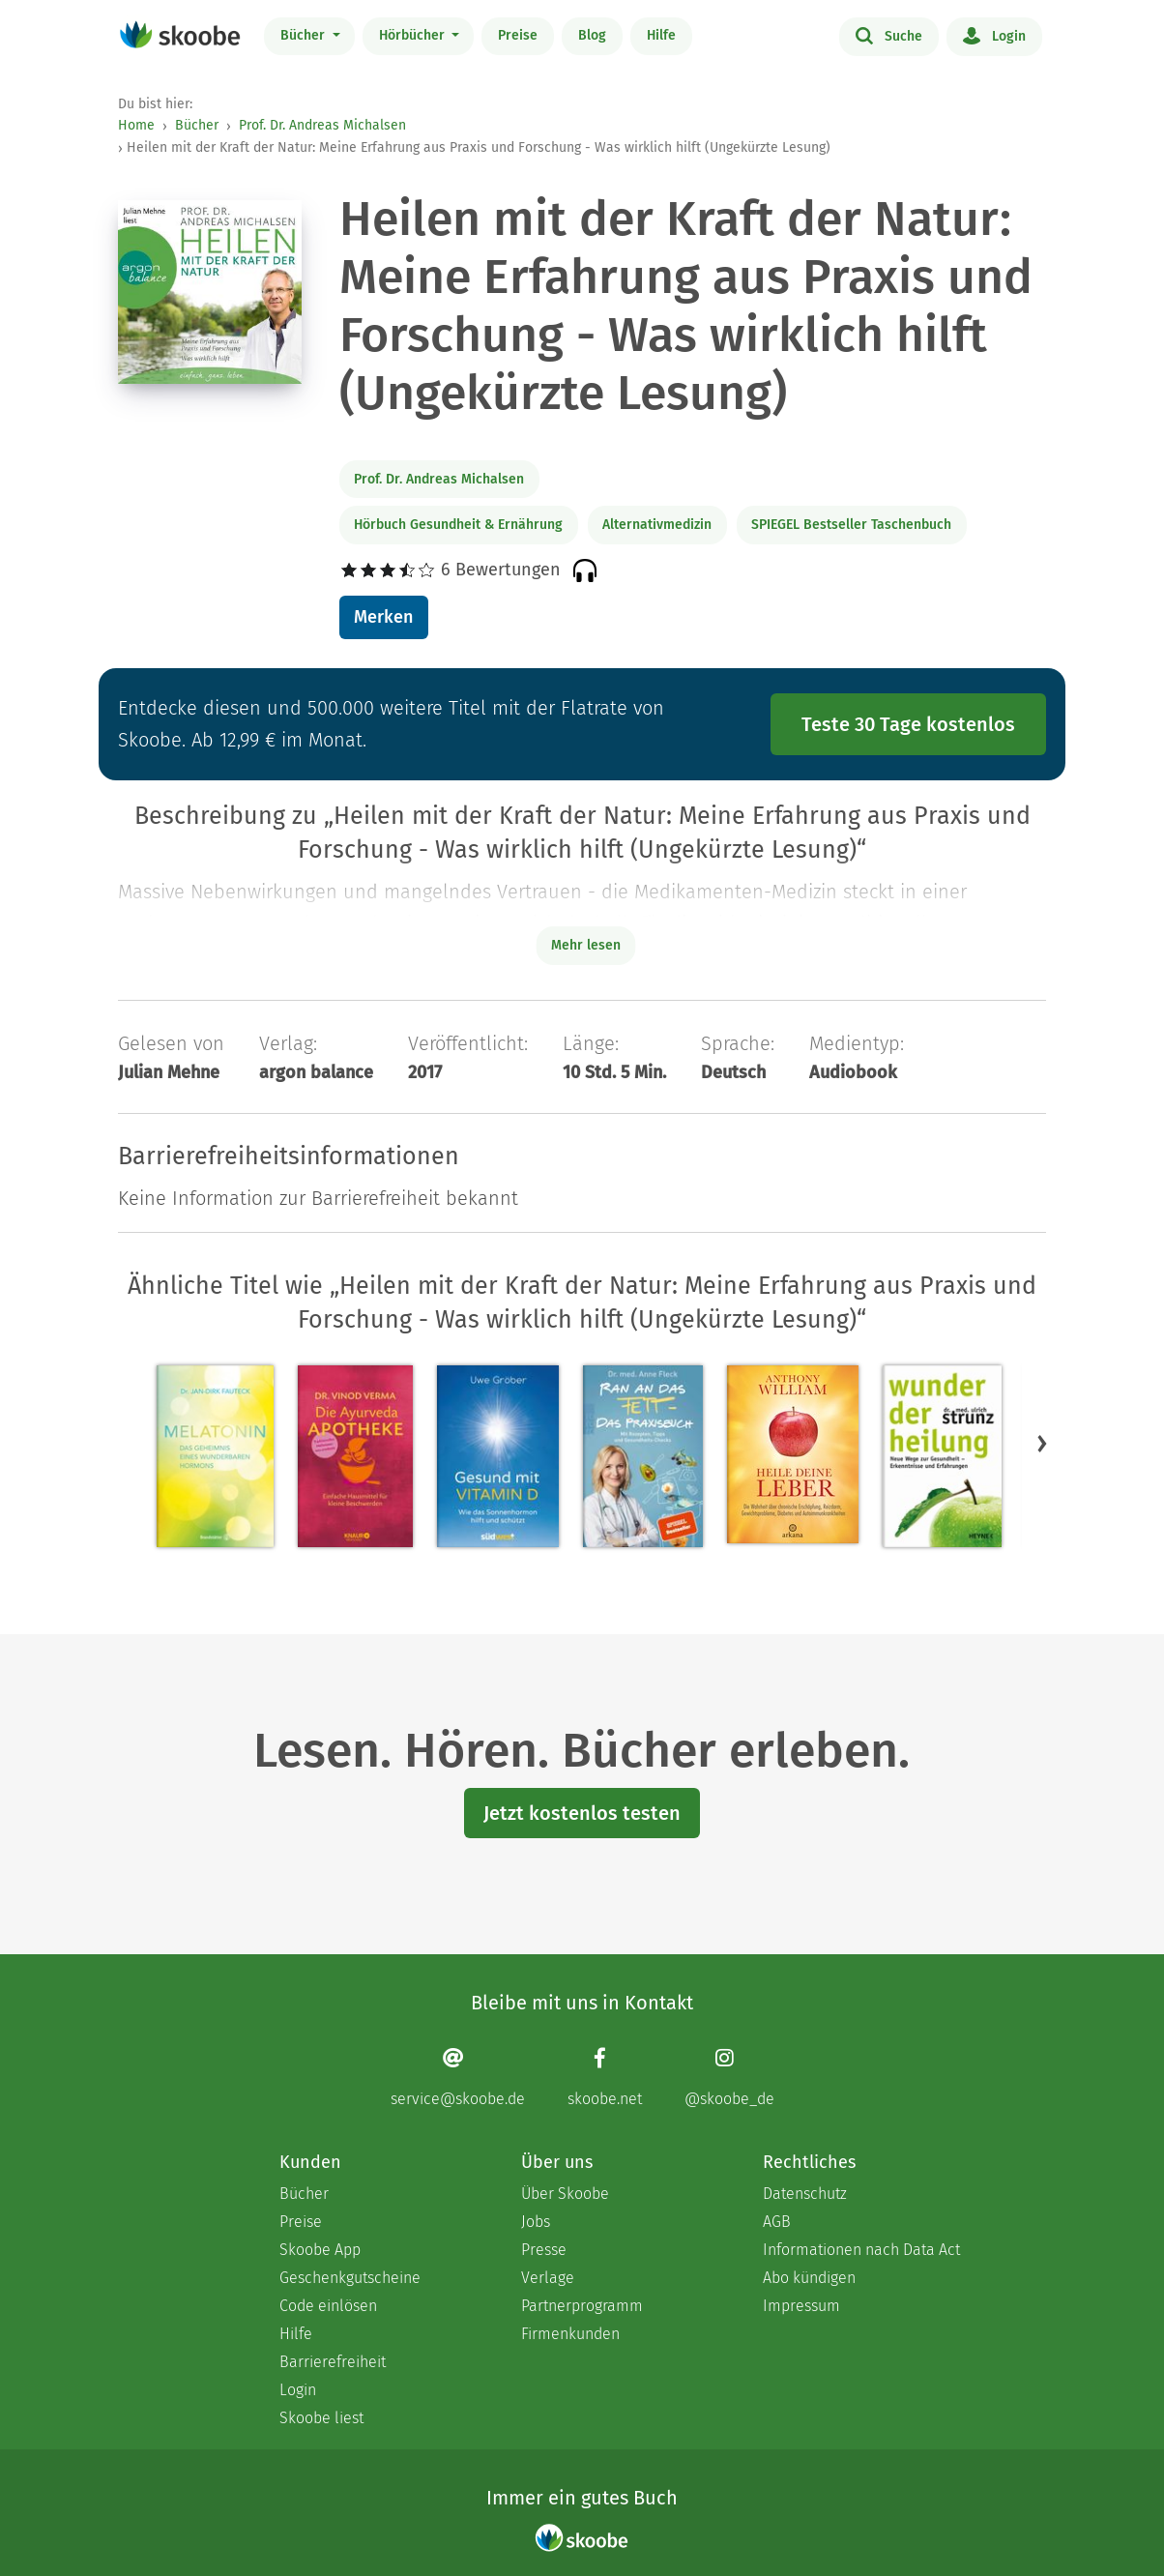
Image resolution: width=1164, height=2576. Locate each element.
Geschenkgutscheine (350, 2278)
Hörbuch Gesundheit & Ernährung (458, 524)
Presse (544, 2249)
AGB (777, 2221)
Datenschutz (805, 2193)
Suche (889, 34)
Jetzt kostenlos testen (582, 1813)
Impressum (801, 2306)
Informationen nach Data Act (861, 2249)
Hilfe (661, 35)
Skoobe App (320, 2249)
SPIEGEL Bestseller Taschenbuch (851, 524)
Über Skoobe (565, 2193)
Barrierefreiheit (332, 2362)
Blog (592, 35)
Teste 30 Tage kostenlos (908, 724)
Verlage (547, 2278)
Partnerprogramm (582, 2306)
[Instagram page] (729, 2077)
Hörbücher (414, 35)
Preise (518, 35)
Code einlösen (328, 2306)
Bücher (304, 35)
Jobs (535, 2221)
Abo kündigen (809, 2278)
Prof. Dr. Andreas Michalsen (322, 125)
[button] (1042, 1442)
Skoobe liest (321, 2418)
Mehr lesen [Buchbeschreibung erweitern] (586, 945)
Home (136, 125)
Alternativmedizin (657, 524)
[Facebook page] (604, 2077)
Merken (383, 617)
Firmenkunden (570, 2334)
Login (994, 34)
